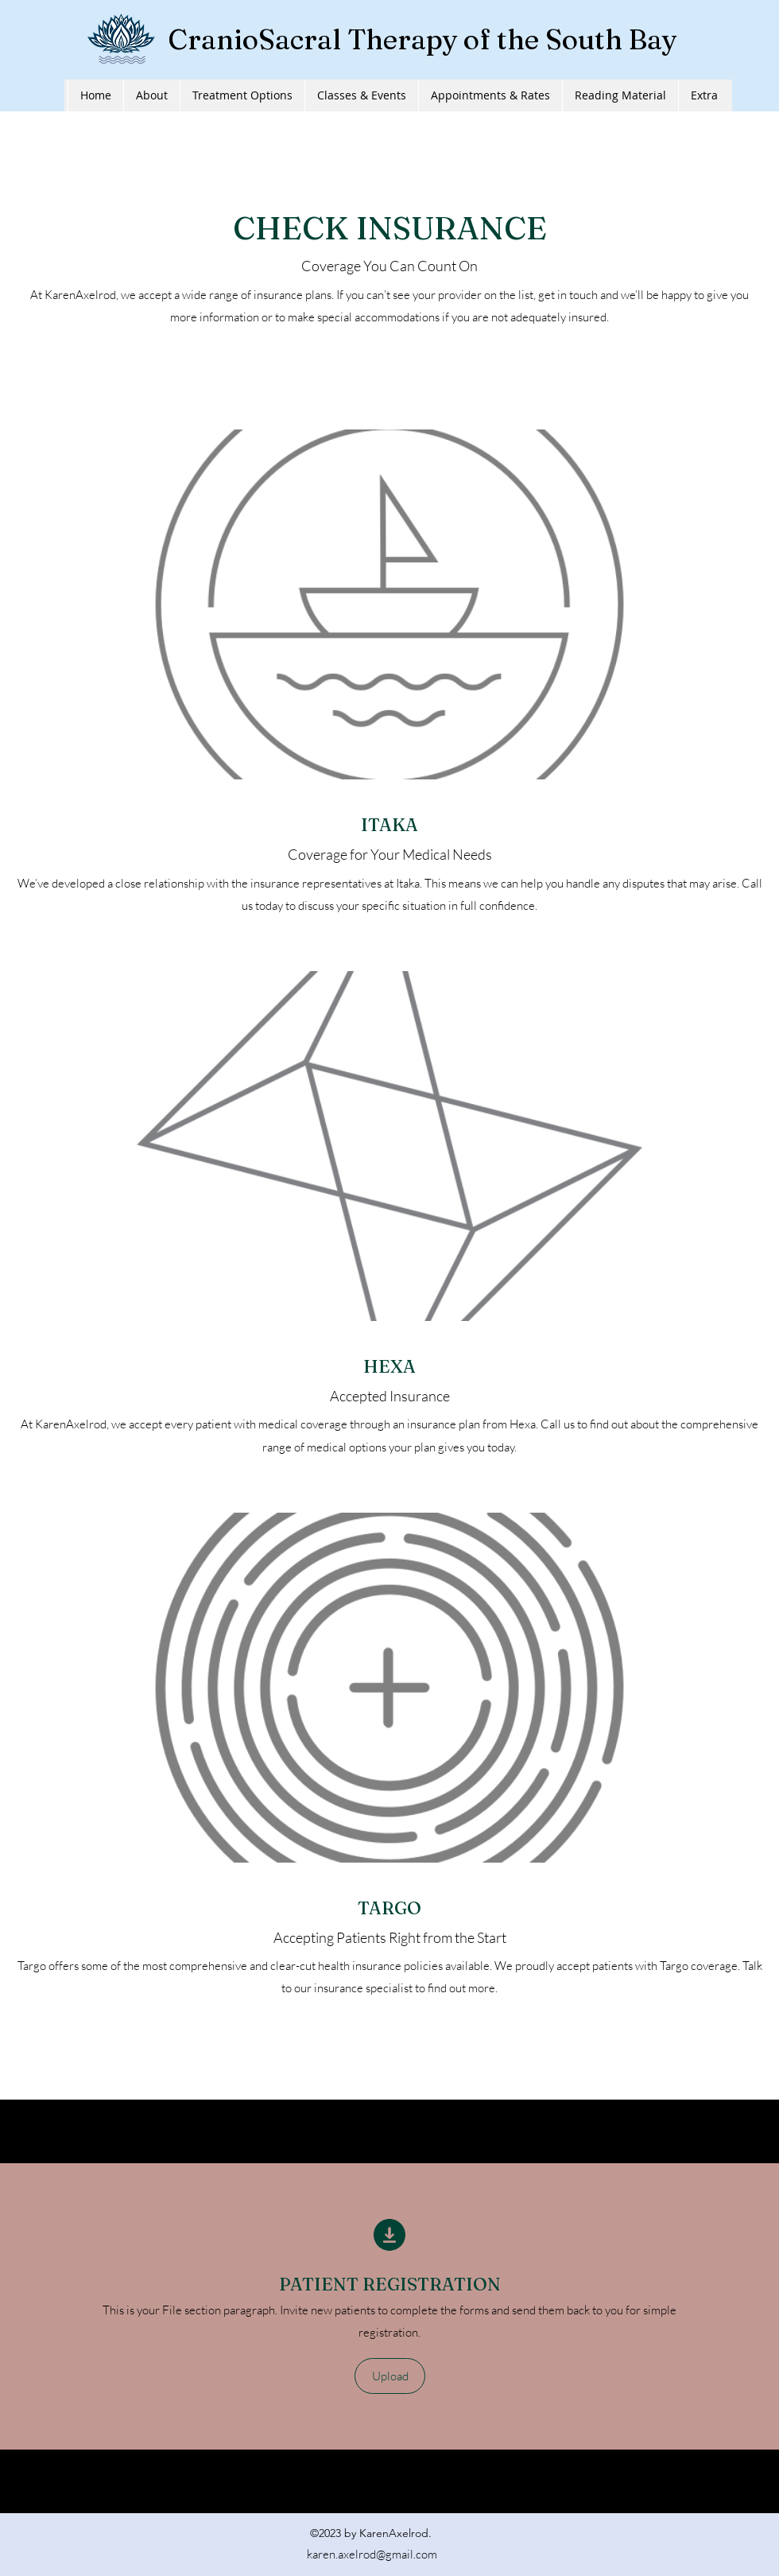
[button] (390, 2376)
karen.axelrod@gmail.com (372, 2554)
